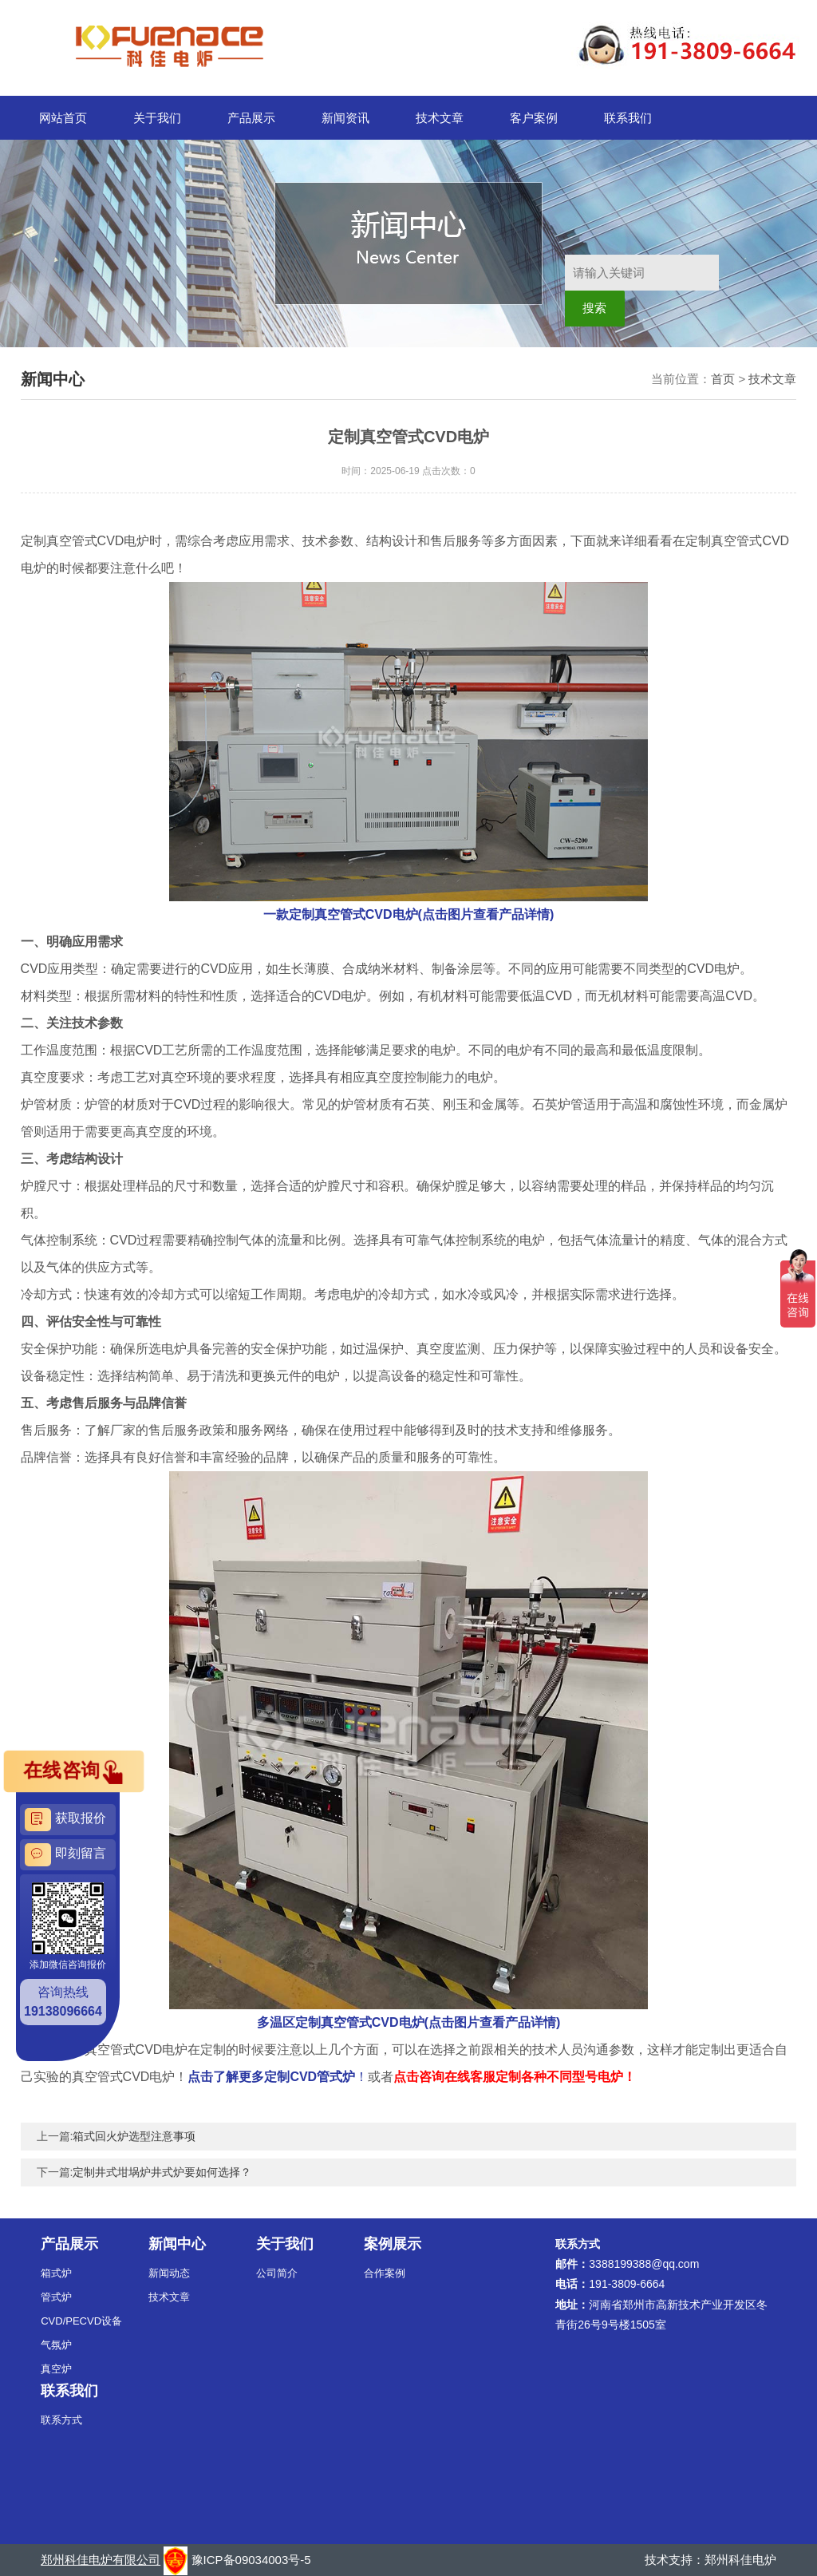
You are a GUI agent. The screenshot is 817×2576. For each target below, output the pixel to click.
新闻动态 (169, 2273)
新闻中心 (177, 2244)
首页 (723, 379)
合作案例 (384, 2273)
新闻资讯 (345, 118)
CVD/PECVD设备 (81, 2321)
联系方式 (61, 2420)
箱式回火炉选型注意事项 (134, 2136)
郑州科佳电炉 (740, 2559)
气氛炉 (56, 2345)
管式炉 (56, 2297)
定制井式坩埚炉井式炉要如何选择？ (162, 2172)
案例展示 (392, 2244)
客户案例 (534, 118)
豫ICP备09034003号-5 (251, 2559)
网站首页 (63, 118)
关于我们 (157, 118)
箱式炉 (56, 2273)
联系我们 (628, 118)
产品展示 (251, 118)
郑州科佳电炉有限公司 (100, 2559)
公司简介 (277, 2273)
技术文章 (440, 118)
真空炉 (56, 2369)
